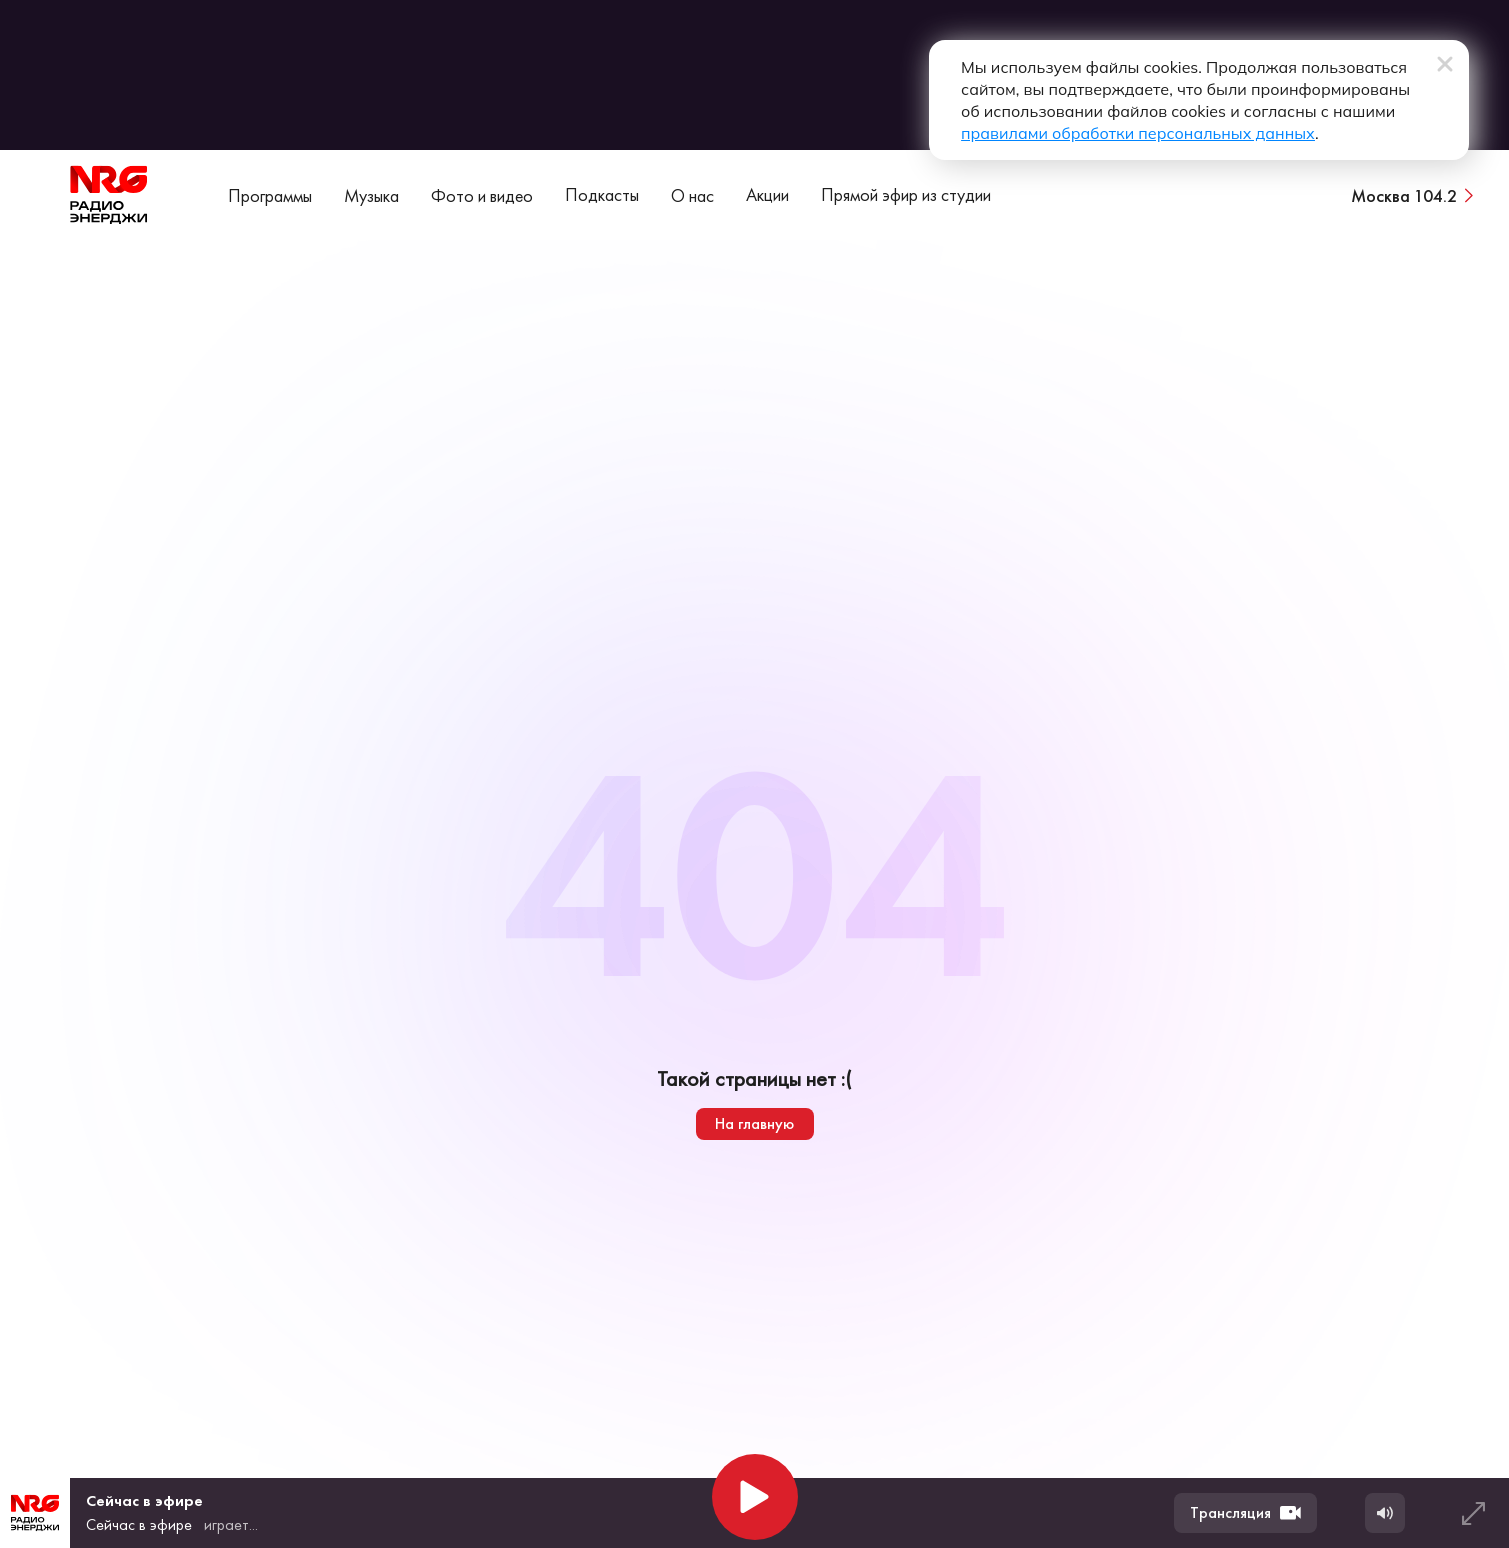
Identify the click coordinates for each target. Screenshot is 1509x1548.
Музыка (371, 195)
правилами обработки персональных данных (1138, 133)
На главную (754, 1123)
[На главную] (109, 195)
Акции (767, 194)
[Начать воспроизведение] (755, 1497)
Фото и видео (482, 195)
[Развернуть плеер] (1473, 1513)
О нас (692, 195)
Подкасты (602, 194)
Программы (270, 195)
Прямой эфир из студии (906, 194)
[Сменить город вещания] (1414, 195)
